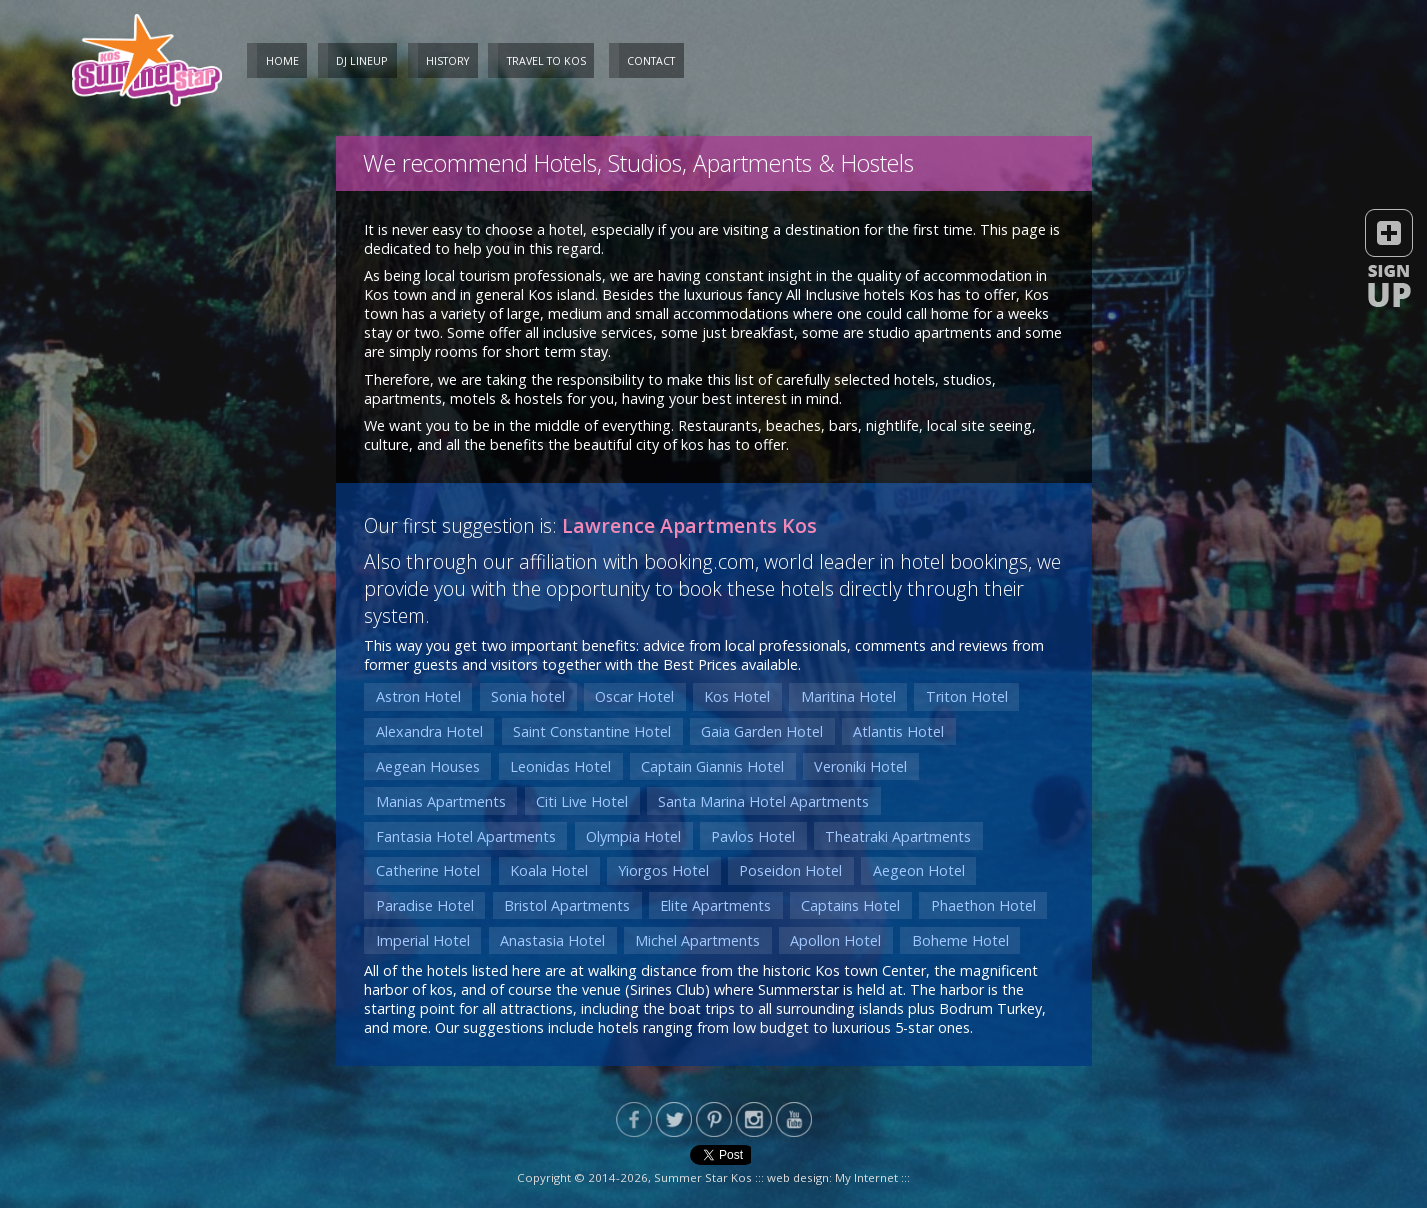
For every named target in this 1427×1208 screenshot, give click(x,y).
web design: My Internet (832, 1177)
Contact (651, 61)
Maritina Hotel (848, 696)
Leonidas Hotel (560, 766)
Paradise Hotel (425, 905)
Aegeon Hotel (919, 870)
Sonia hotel (528, 696)
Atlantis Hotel (898, 731)
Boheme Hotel (960, 940)
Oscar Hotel (634, 696)
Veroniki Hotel (860, 766)
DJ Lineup (362, 61)
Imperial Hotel (423, 940)
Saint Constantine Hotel (592, 731)
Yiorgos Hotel (663, 870)
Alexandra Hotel (429, 731)
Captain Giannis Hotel (712, 766)
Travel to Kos (546, 61)
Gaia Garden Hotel (762, 731)
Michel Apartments (697, 940)
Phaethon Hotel (983, 905)
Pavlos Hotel (753, 836)
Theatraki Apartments (898, 836)
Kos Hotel (737, 696)
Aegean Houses (428, 766)
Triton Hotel (967, 696)
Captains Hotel (850, 905)
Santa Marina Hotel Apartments (763, 801)
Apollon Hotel (835, 940)
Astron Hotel (418, 696)
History (447, 61)
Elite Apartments (715, 905)
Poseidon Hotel (790, 870)
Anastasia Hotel (552, 940)
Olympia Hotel (633, 836)
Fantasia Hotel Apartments (466, 836)
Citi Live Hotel (582, 801)
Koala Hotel (549, 870)
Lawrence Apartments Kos (689, 525)
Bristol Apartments (567, 905)
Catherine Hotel (428, 870)
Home (282, 61)
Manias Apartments (441, 801)
